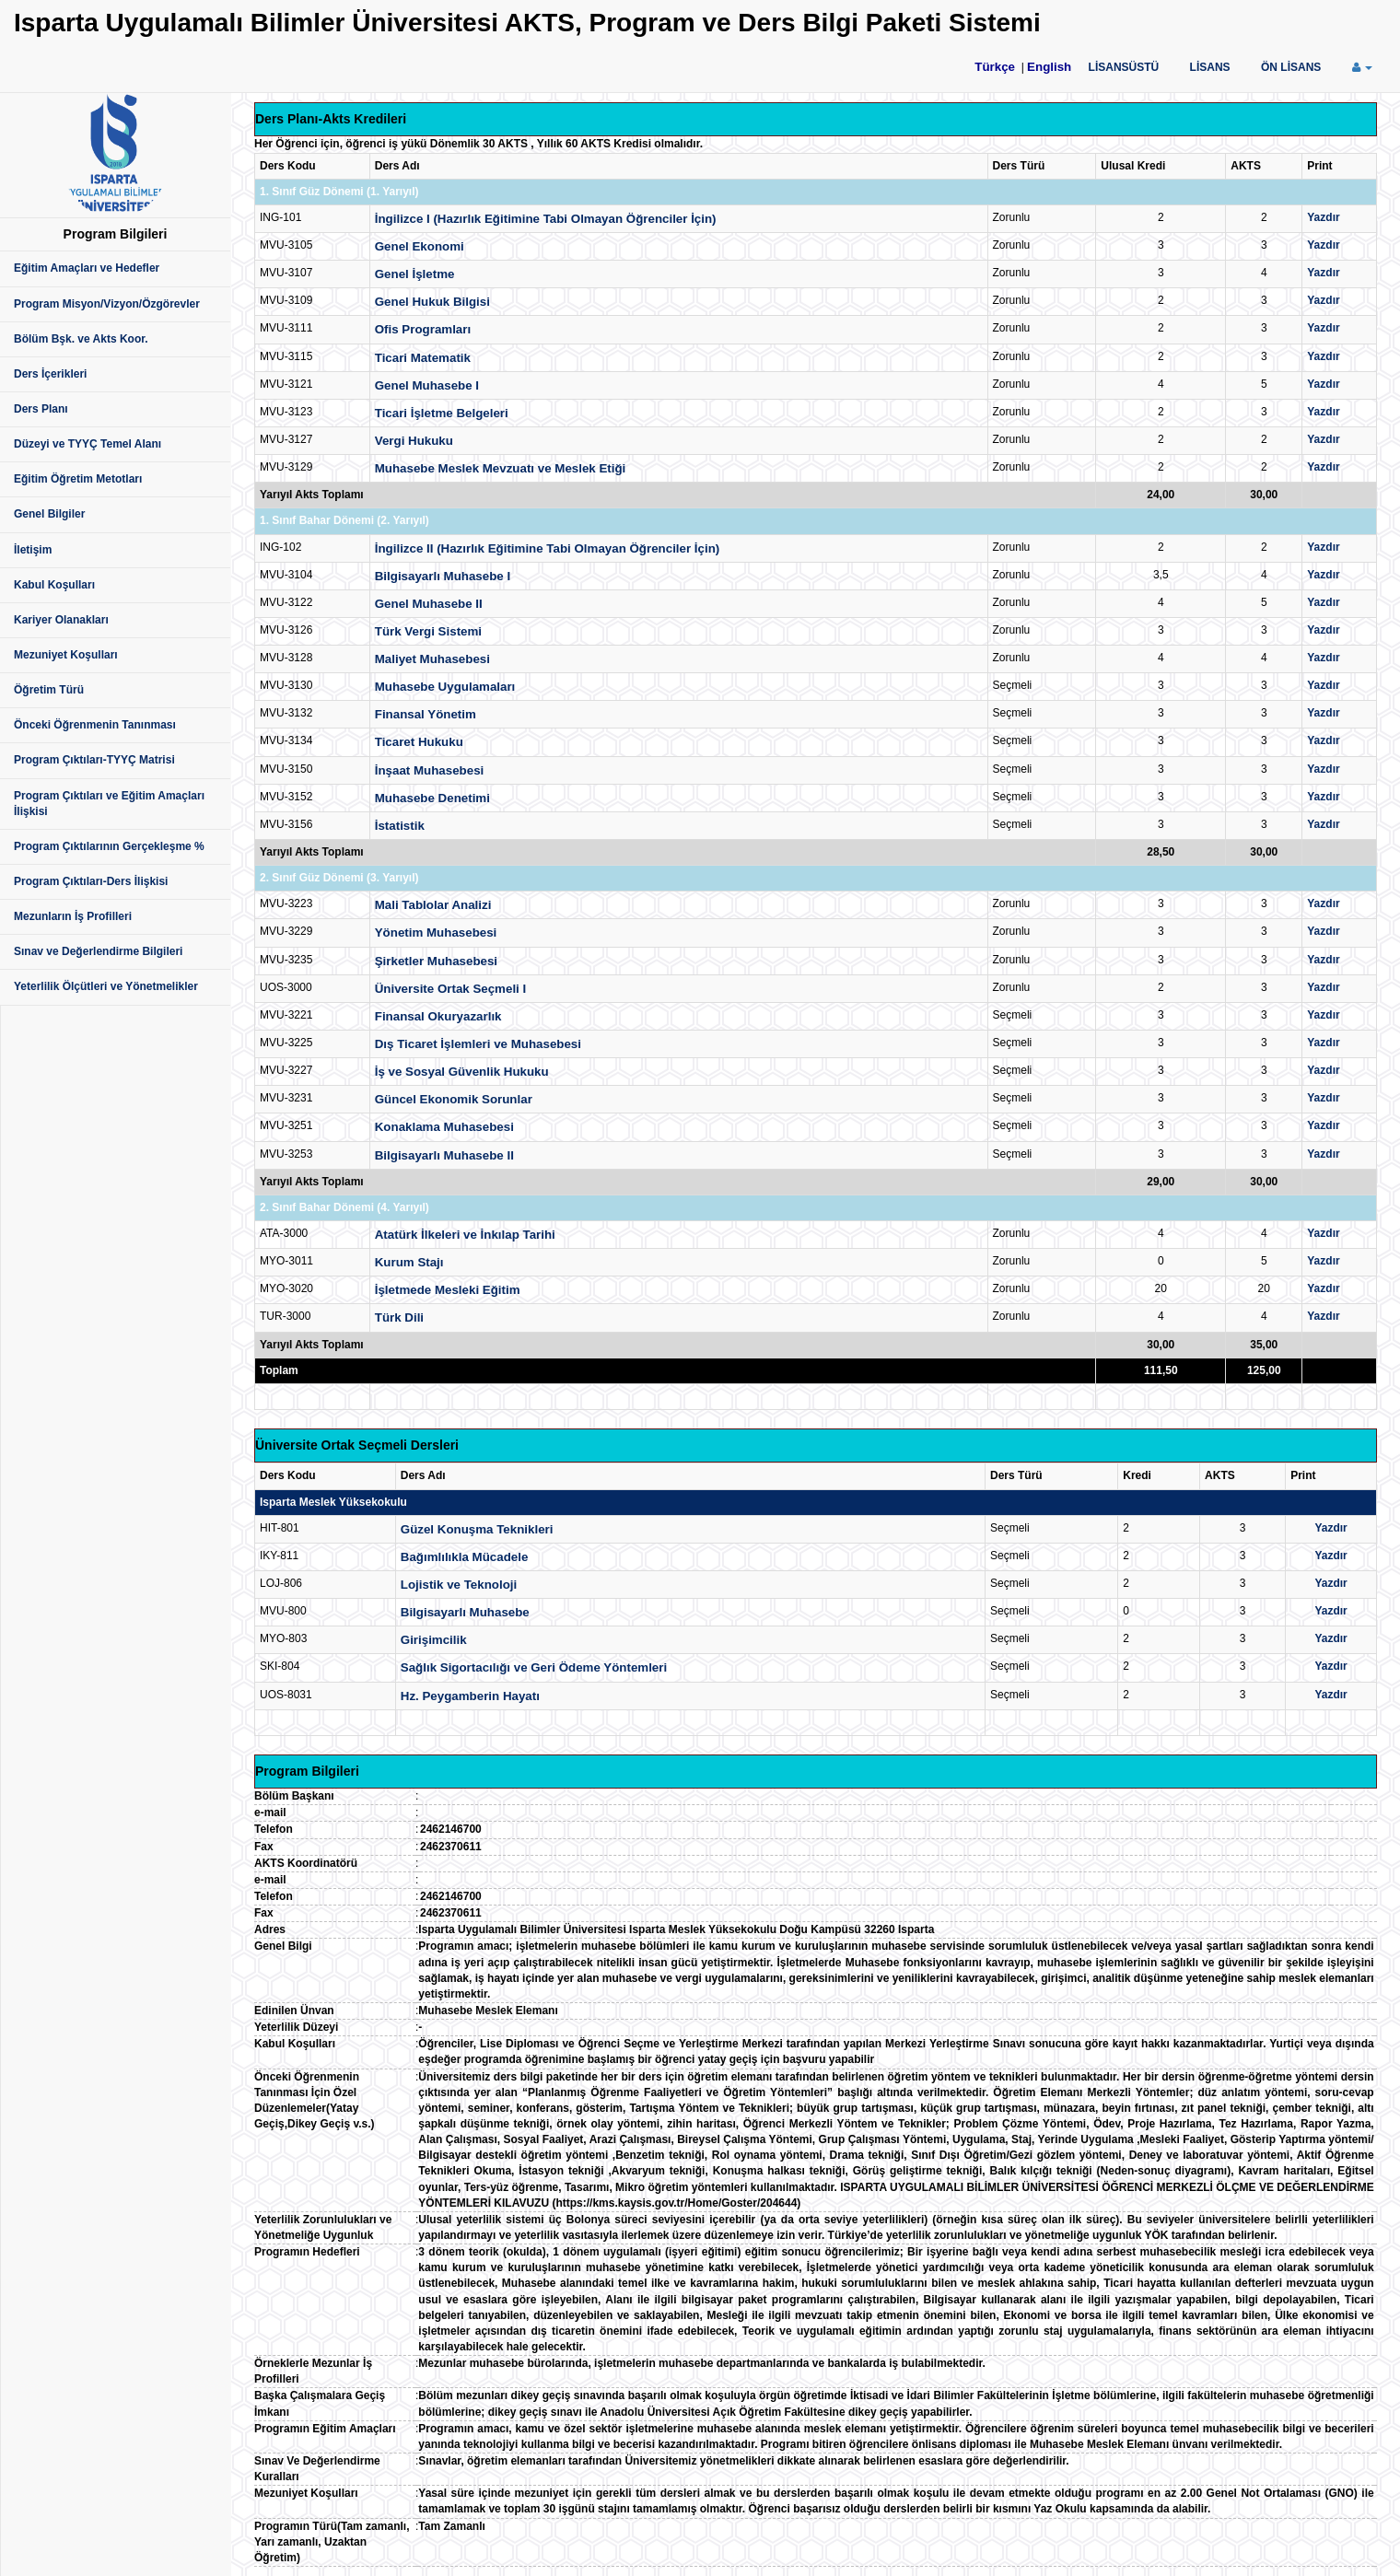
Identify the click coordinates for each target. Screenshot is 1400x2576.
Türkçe (994, 67)
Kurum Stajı (409, 1262)
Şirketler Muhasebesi (436, 961)
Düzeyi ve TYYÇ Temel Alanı (87, 443)
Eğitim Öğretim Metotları (78, 478)
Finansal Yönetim (425, 714)
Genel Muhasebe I (427, 385)
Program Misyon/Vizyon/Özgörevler (107, 303)
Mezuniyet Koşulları (66, 654)
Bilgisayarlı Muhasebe (465, 1612)
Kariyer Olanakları (61, 619)
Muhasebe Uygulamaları (445, 687)
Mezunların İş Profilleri (73, 916)
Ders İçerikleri (50, 373)
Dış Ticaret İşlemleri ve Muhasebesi (478, 1044)
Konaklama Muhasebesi (444, 1127)
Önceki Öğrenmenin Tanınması (95, 724)
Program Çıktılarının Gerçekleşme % (109, 846)
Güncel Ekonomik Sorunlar (453, 1099)
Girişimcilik (434, 1640)
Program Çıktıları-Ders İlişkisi (91, 881)
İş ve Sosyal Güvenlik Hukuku (462, 1071)
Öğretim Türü (49, 689)
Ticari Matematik (423, 358)
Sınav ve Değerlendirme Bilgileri (98, 951)
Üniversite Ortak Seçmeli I (450, 989)
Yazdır (1323, 217)
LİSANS (1210, 67)
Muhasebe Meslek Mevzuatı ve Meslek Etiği (500, 468)
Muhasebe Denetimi (432, 798)
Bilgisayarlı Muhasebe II (444, 1155)
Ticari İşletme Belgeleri (441, 413)
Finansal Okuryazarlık (438, 1016)
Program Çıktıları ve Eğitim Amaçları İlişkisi (109, 803)
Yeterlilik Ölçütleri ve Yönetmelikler (106, 986)
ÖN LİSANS (1291, 67)
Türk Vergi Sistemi (428, 631)
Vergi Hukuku (414, 441)
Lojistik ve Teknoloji (459, 1584)
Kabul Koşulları (54, 584)
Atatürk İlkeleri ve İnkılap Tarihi (465, 1234)
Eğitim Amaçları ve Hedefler (86, 268)
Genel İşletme (415, 274)
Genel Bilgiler (49, 513)
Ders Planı (41, 408)
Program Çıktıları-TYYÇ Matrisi (94, 759)
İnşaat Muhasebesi (429, 770)
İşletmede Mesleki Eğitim (447, 1290)
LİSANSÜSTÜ (1124, 67)
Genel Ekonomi (419, 246)
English (1049, 67)
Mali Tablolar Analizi (433, 905)
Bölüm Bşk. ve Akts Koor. (81, 338)
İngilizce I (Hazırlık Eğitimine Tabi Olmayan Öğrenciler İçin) (546, 219)
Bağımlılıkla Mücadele (465, 1557)
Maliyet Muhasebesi (432, 659)
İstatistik (400, 826)
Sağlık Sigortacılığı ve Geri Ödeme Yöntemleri (534, 1667)
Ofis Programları (423, 329)
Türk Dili (399, 1317)
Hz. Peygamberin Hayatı (470, 1696)
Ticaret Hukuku (419, 742)
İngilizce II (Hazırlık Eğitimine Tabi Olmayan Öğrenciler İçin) (547, 548)
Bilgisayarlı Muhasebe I (442, 576)
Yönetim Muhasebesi (436, 932)
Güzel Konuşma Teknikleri (477, 1529)
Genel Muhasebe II (429, 604)
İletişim (33, 549)
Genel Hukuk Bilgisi (432, 302)
